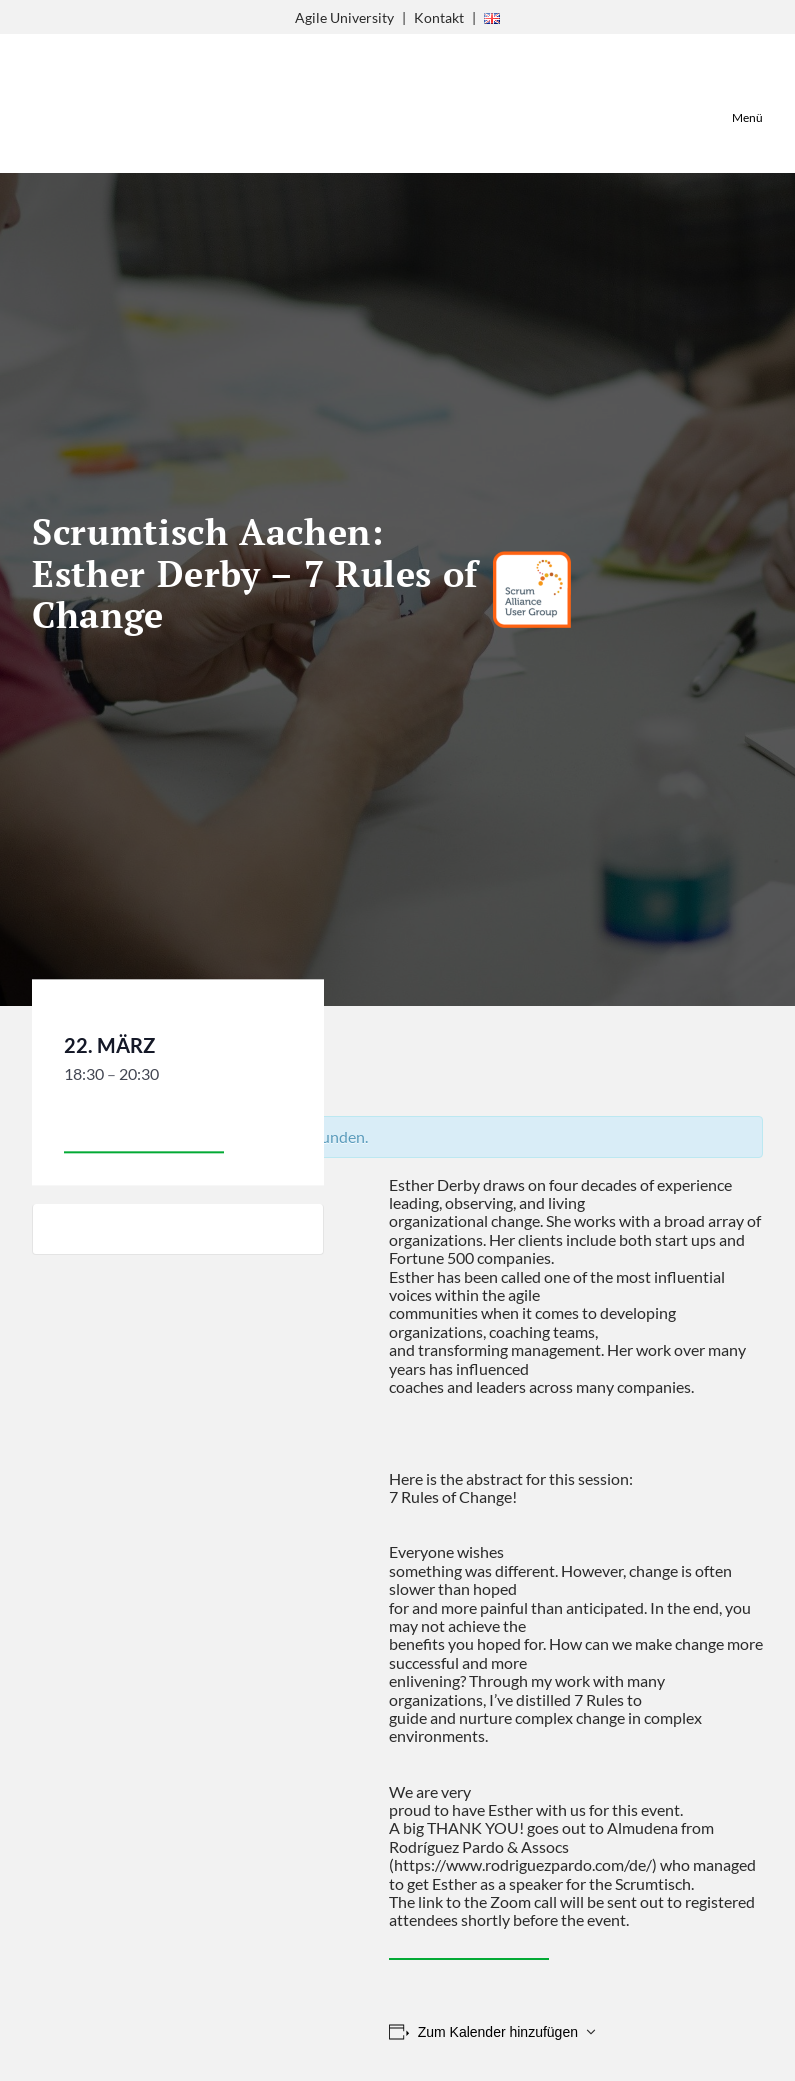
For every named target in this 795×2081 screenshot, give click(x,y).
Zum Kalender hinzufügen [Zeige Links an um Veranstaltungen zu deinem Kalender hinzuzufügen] (498, 2032)
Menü (747, 117)
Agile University (344, 17)
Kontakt (439, 17)
